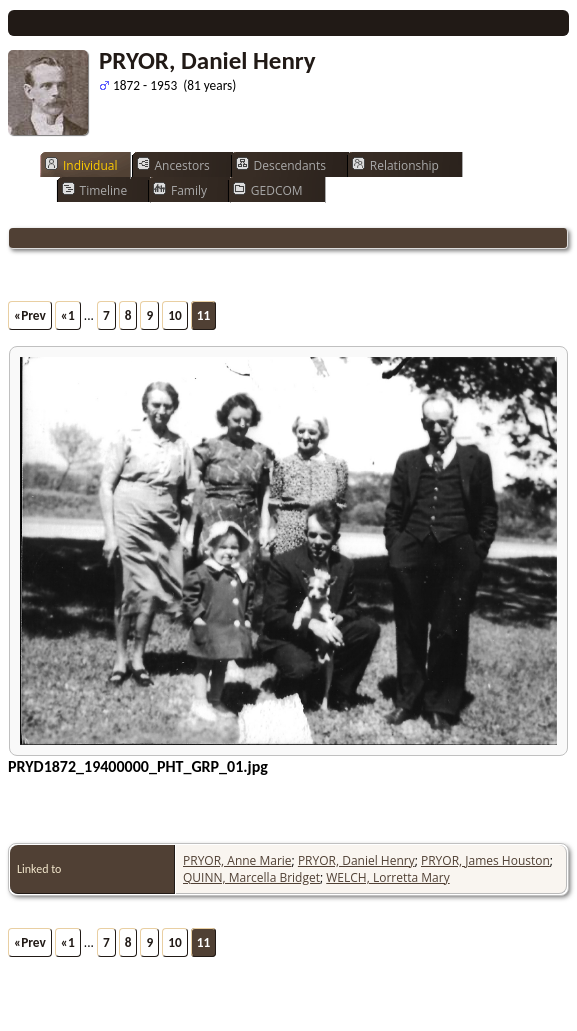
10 (175, 315)
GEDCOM (268, 190)
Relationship (395, 165)
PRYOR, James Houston (485, 860)
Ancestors (173, 165)
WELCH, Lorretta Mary (387, 877)
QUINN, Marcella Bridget (251, 877)
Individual (81, 165)
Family (180, 190)
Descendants (281, 165)
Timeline (95, 190)
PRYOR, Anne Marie (237, 860)
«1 (68, 315)
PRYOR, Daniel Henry (356, 860)
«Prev (30, 315)
